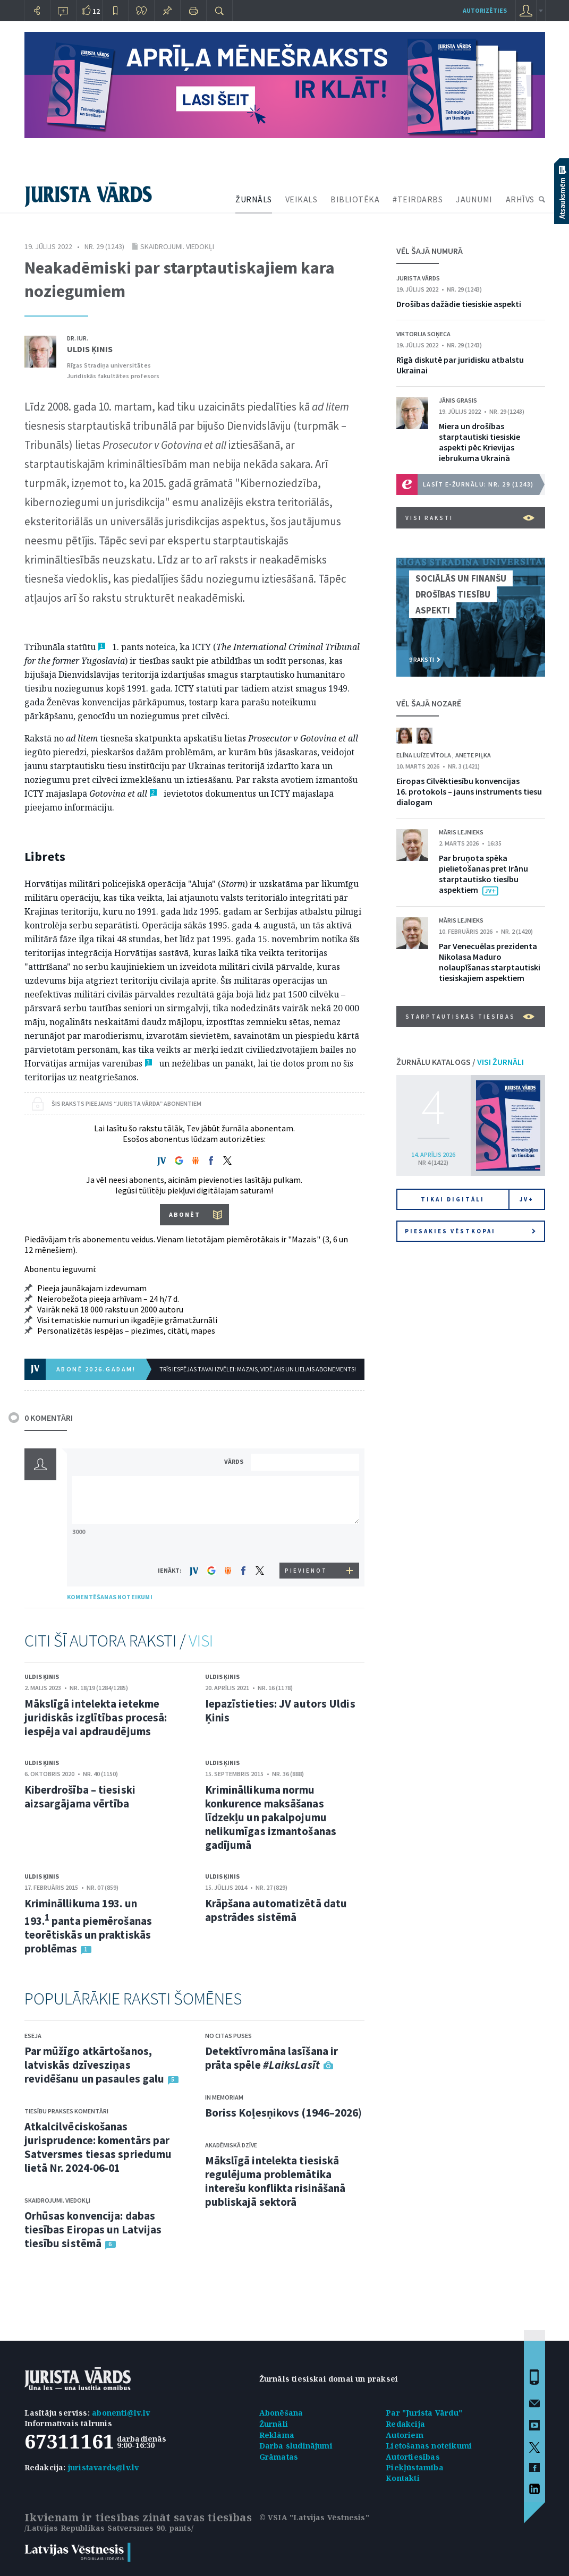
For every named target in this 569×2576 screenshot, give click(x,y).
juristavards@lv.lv (103, 2467)
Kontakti (403, 2478)
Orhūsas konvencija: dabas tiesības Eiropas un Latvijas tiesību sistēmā (93, 2229)
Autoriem (404, 2435)
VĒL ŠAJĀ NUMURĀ (429, 250)
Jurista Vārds (418, 278)
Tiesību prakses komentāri (66, 2111)
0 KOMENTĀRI (48, 1417)
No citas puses (228, 2036)
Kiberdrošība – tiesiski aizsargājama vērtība (79, 1796)
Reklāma (276, 2435)
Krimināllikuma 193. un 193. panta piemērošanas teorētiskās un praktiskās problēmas (88, 1926)
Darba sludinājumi (296, 2446)
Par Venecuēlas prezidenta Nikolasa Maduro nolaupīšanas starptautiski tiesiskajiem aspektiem (489, 962)
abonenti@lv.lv (121, 2413)
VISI (201, 1640)
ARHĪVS (520, 199)
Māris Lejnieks (461, 832)
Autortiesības (413, 2457)
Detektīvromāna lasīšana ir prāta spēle (271, 2058)
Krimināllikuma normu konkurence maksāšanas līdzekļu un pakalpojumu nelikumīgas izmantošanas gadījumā (270, 1817)
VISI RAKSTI (469, 518)
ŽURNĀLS (253, 199)
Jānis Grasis (458, 400)
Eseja (32, 2036)
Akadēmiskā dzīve (231, 2145)
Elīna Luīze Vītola (424, 755)
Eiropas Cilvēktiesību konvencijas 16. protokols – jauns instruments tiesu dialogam (469, 791)
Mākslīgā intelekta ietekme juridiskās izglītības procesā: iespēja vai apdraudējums (95, 1717)
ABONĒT (184, 1214)
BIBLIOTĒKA (354, 199)
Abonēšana (281, 2413)
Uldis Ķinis (90, 349)
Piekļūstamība (415, 2467)
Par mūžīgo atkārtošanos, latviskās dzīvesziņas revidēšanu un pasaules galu (94, 2065)
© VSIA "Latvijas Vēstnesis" (314, 2517)
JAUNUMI (474, 199)
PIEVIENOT (306, 1570)
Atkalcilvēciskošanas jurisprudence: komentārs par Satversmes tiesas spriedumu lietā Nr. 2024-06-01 (98, 2147)
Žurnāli (273, 2424)
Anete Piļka (473, 755)
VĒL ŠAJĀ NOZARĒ (428, 703)
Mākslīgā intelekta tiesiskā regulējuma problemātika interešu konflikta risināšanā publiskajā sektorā (275, 2181)
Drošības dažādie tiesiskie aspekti (458, 303)
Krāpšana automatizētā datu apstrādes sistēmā (276, 1910)
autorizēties (485, 10)
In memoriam (224, 2097)
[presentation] (306, 1542)
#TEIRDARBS (418, 199)
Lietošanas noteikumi (429, 2446)
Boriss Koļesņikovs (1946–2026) (283, 2112)
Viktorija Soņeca (423, 334)
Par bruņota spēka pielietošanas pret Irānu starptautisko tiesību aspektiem (483, 873)
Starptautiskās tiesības (469, 1016)
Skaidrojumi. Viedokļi (177, 246)
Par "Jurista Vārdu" (424, 2413)
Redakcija (405, 2424)
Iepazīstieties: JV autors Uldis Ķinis (280, 1710)
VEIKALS (301, 199)
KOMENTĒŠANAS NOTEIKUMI (109, 1597)
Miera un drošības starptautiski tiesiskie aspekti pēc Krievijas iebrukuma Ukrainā (479, 442)
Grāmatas (279, 2457)
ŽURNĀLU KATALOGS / (460, 1061)
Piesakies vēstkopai (470, 1231)
